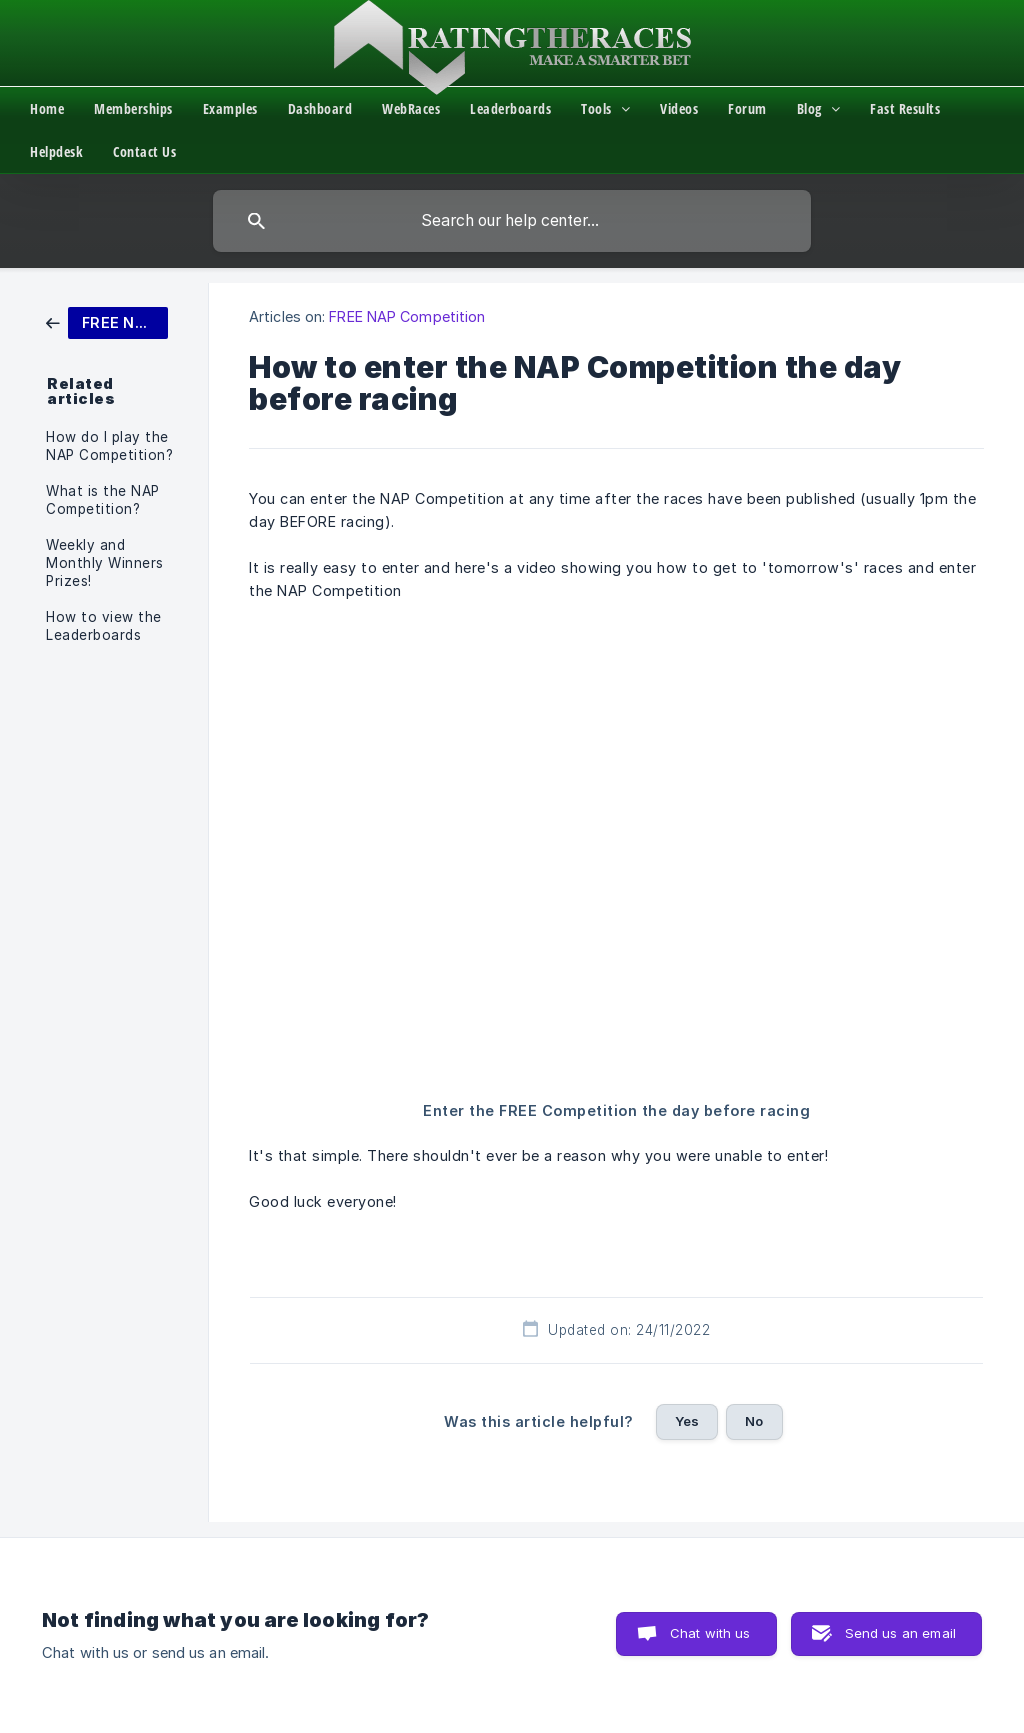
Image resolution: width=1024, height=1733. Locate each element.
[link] (107, 321)
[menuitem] (62, 108)
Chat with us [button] (710, 1633)
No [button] (754, 1421)
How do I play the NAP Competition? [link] (109, 446)
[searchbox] (512, 221)
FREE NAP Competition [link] (407, 316)
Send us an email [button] (900, 1633)
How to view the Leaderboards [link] (104, 626)
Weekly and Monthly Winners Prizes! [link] (105, 563)
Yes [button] (687, 1421)
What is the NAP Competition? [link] (103, 500)
